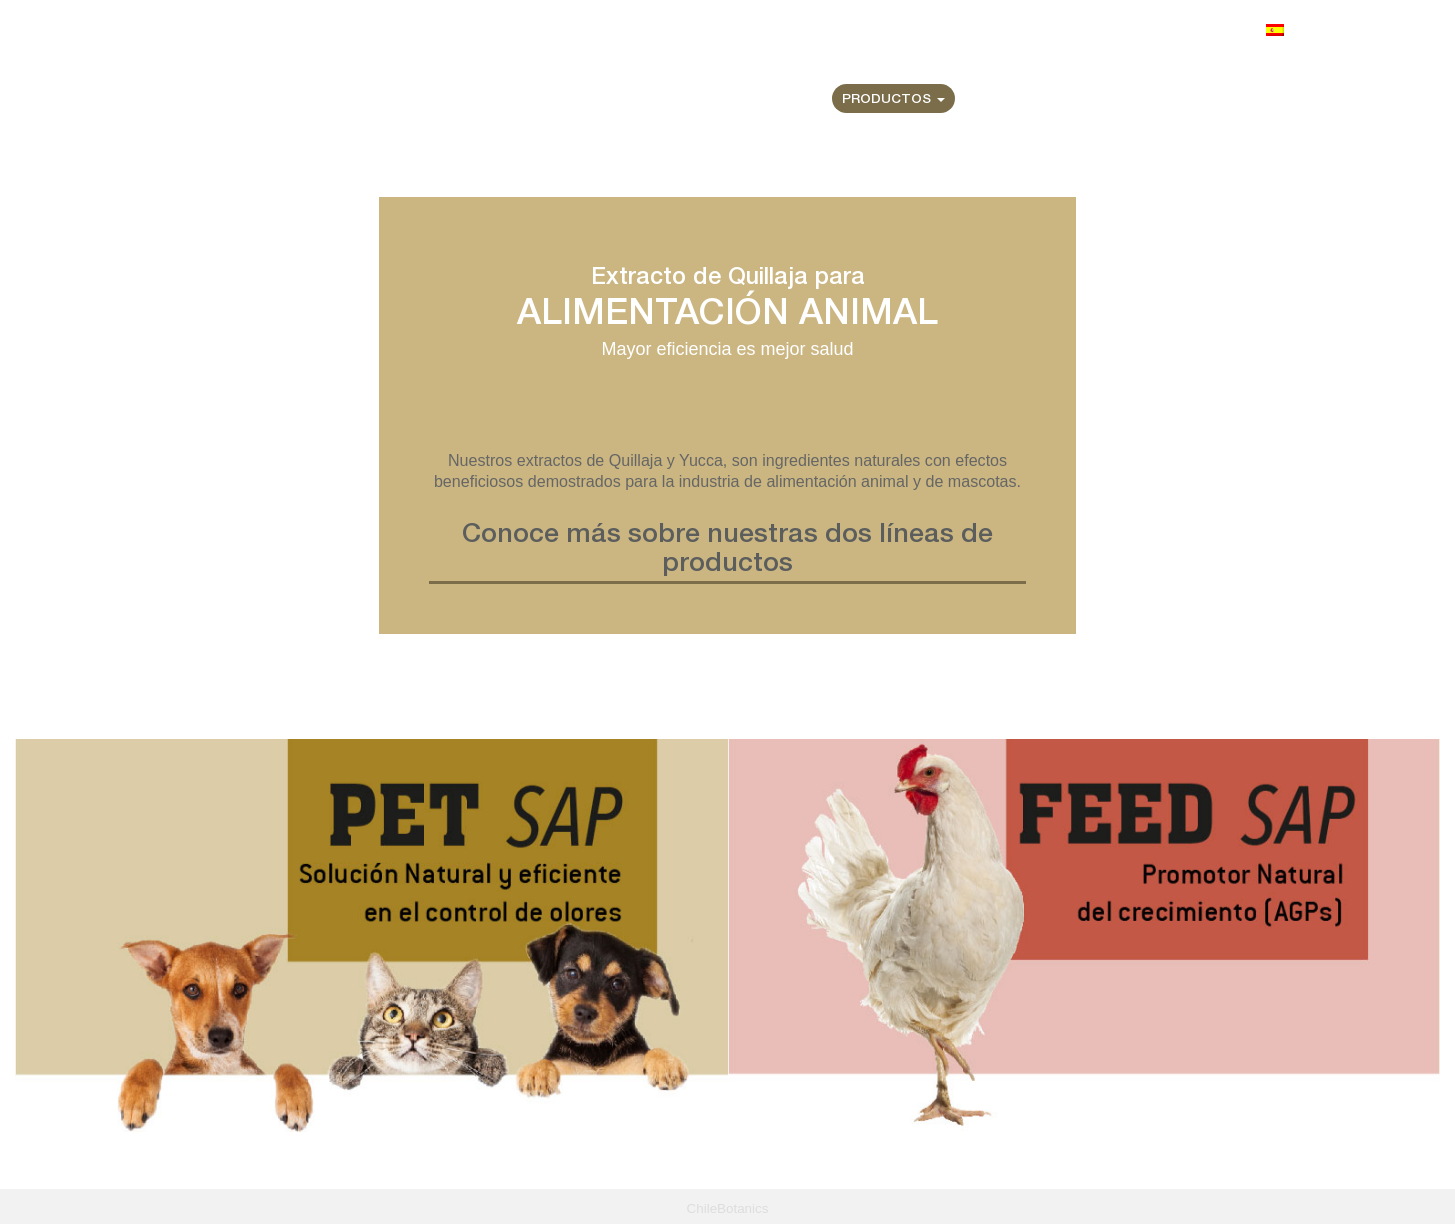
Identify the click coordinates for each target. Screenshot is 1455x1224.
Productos (893, 100)
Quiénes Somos (761, 100)
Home (659, 100)
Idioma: (1257, 29)
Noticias (1148, 100)
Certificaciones (1030, 100)
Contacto (1245, 100)
